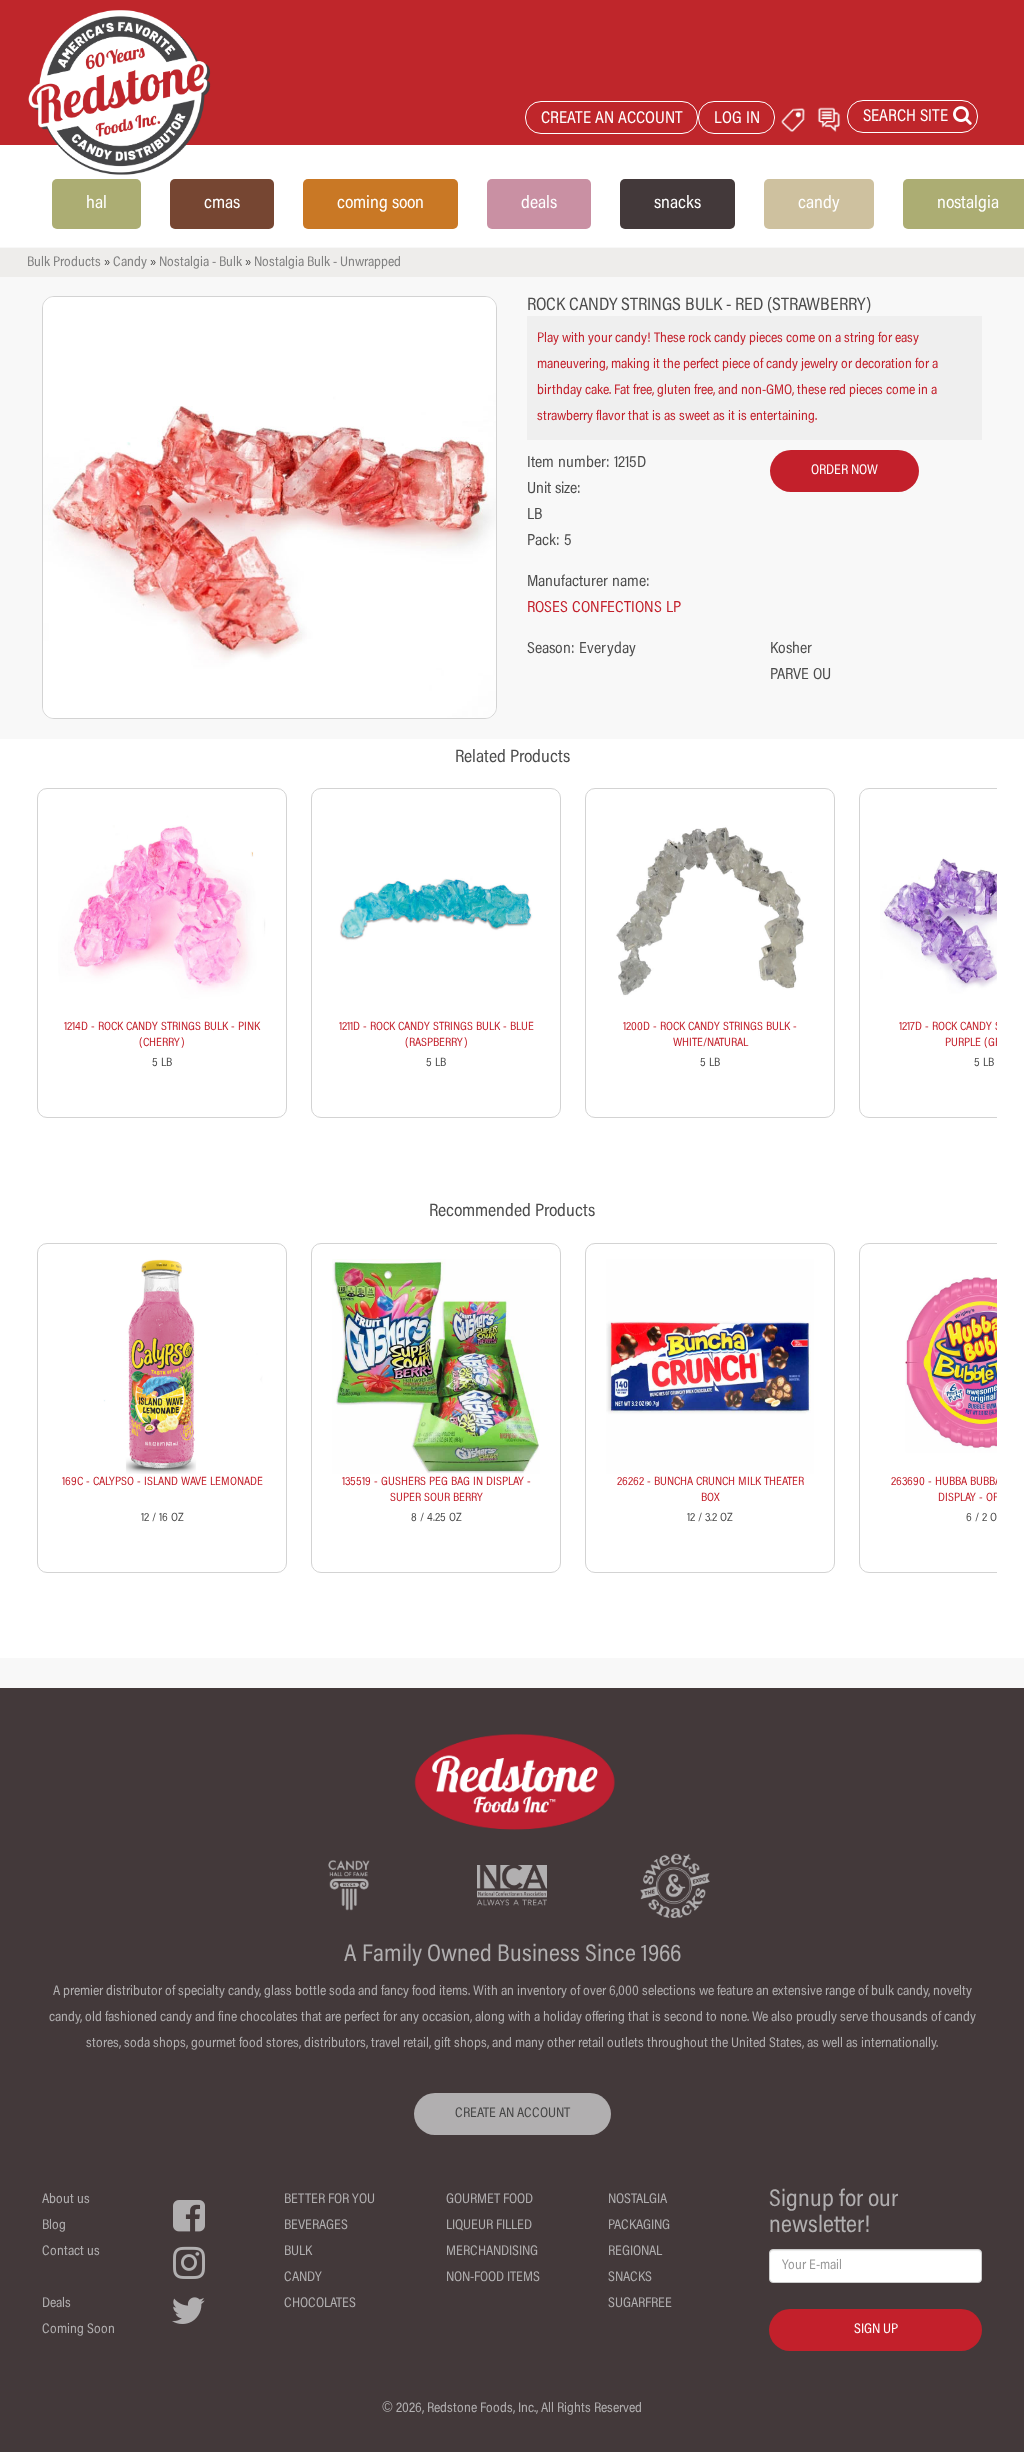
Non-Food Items (493, 2278)
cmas (222, 204)
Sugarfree (640, 2304)
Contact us (71, 2252)
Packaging (639, 2226)
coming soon (380, 204)
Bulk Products (64, 263)
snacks (677, 204)
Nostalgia (637, 2200)
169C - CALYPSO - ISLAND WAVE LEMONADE (162, 1482)
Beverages (316, 2226)
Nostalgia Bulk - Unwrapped (327, 263)
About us (66, 2200)
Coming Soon (78, 2330)
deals (539, 204)
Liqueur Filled (489, 2226)
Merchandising (492, 2252)
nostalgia (968, 204)
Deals (56, 2304)
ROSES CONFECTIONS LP (604, 608)
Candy (130, 263)
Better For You (329, 2200)
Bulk (298, 2252)
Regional (635, 2252)
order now (844, 471)
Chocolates (320, 2304)
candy (819, 204)
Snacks (630, 2278)
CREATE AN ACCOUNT (612, 119)
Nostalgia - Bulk (200, 263)
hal (96, 204)
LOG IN (737, 119)
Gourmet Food (489, 2200)
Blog (54, 2226)
